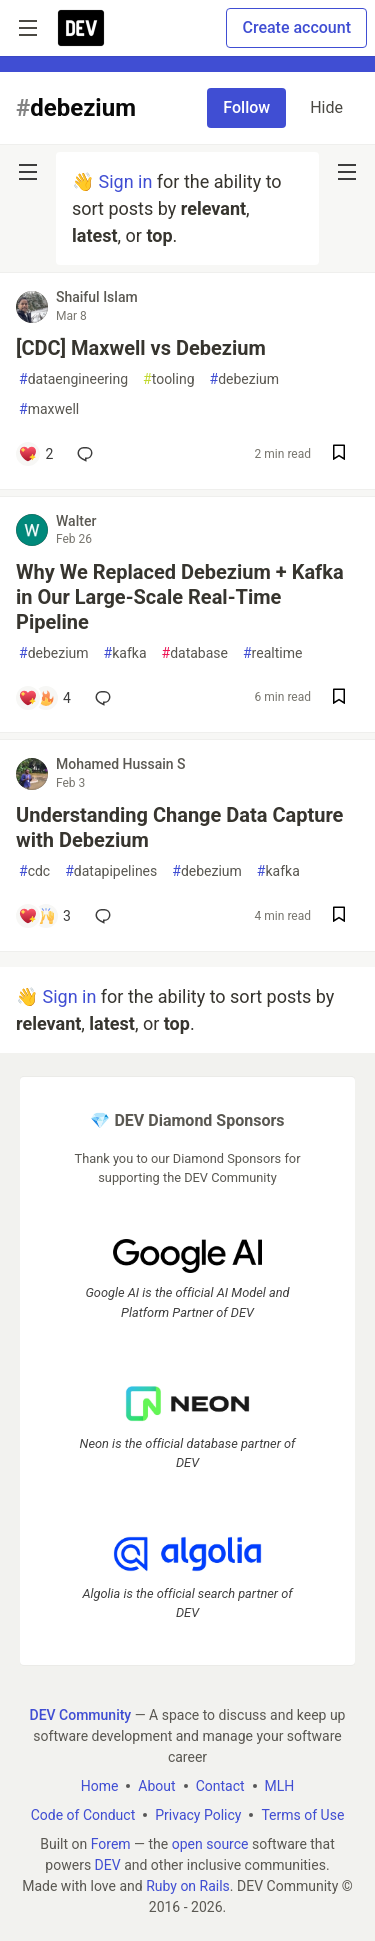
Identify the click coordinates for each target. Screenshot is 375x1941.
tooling (168, 379)
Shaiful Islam (97, 297)
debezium (245, 379)
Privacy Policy (198, 1814)
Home (100, 1785)
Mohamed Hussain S (121, 764)
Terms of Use (302, 1814)
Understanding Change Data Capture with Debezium (179, 827)
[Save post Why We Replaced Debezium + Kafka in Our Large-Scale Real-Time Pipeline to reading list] (339, 698)
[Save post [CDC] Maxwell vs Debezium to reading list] (339, 454)
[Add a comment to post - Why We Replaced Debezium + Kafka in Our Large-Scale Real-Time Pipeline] (44, 698)
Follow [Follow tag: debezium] (246, 107)
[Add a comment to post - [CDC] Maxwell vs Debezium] (35, 454)
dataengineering (73, 379)
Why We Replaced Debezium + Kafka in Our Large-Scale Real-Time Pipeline (180, 597)
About (156, 1785)
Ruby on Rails (188, 1885)
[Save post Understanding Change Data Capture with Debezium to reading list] (339, 916)
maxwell (49, 409)
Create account (296, 27)
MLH (280, 1785)
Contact (220, 1785)
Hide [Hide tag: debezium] (326, 107)
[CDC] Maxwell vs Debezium (141, 348)
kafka (125, 653)
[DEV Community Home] (81, 28)
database (195, 653)
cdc (34, 871)
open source (210, 1843)
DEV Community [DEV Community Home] (81, 1714)
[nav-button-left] (28, 172)
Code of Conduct (83, 1814)
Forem (111, 1843)
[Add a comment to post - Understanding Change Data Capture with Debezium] (44, 916)
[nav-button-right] (347, 172)
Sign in (125, 181)
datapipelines (111, 871)
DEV (108, 1864)
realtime (272, 653)
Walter (76, 521)
